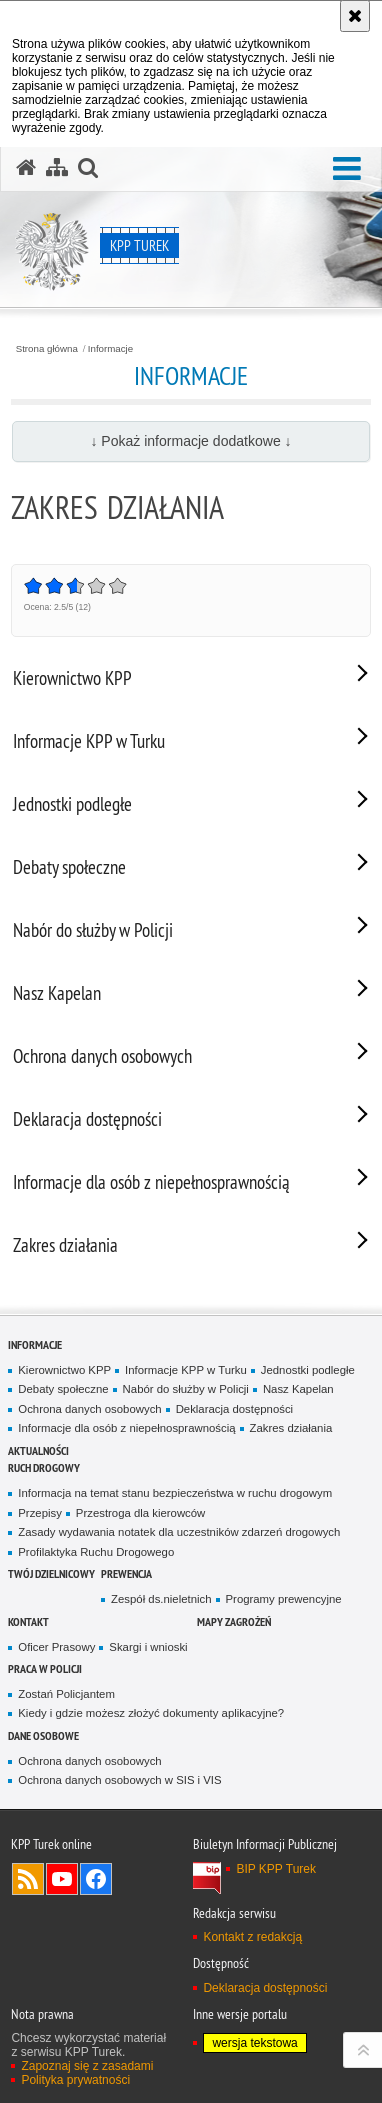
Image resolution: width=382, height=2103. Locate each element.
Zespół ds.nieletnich (161, 1599)
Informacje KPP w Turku (186, 1370)
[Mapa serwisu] (57, 168)
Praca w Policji (45, 1668)
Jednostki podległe (308, 1370)
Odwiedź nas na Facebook (96, 1879)
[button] (347, 169)
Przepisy (40, 1513)
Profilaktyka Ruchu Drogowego (96, 1552)
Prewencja (126, 1573)
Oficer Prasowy (56, 1647)
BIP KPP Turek (276, 1869)
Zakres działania (291, 1428)
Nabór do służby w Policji (186, 1389)
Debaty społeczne (63, 1389)
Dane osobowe (43, 1735)
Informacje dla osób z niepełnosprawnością (126, 1428)
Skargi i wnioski (148, 1647)
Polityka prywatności (75, 2080)
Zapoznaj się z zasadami (87, 2066)
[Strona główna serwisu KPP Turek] (26, 168)
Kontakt (28, 1621)
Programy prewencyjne (284, 1599)
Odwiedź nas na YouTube (62, 1879)
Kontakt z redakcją (252, 1937)
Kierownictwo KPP (64, 1370)
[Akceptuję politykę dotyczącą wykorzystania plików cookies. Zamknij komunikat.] (355, 16)
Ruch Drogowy (44, 1467)
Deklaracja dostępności (234, 1409)
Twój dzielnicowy (51, 1573)
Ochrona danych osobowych (89, 1409)
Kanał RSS (28, 1879)
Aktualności (38, 1450)
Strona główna (47, 349)
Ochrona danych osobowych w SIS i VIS (119, 1780)
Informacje (110, 349)
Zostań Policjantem (66, 1694)
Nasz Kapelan (298, 1389)
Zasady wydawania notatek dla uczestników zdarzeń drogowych (179, 1532)
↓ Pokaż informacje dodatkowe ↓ (190, 441)
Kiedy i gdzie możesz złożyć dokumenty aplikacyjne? (151, 1713)
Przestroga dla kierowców (140, 1513)
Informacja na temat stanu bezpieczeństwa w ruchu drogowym (175, 1493)
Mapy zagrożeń (234, 1621)
